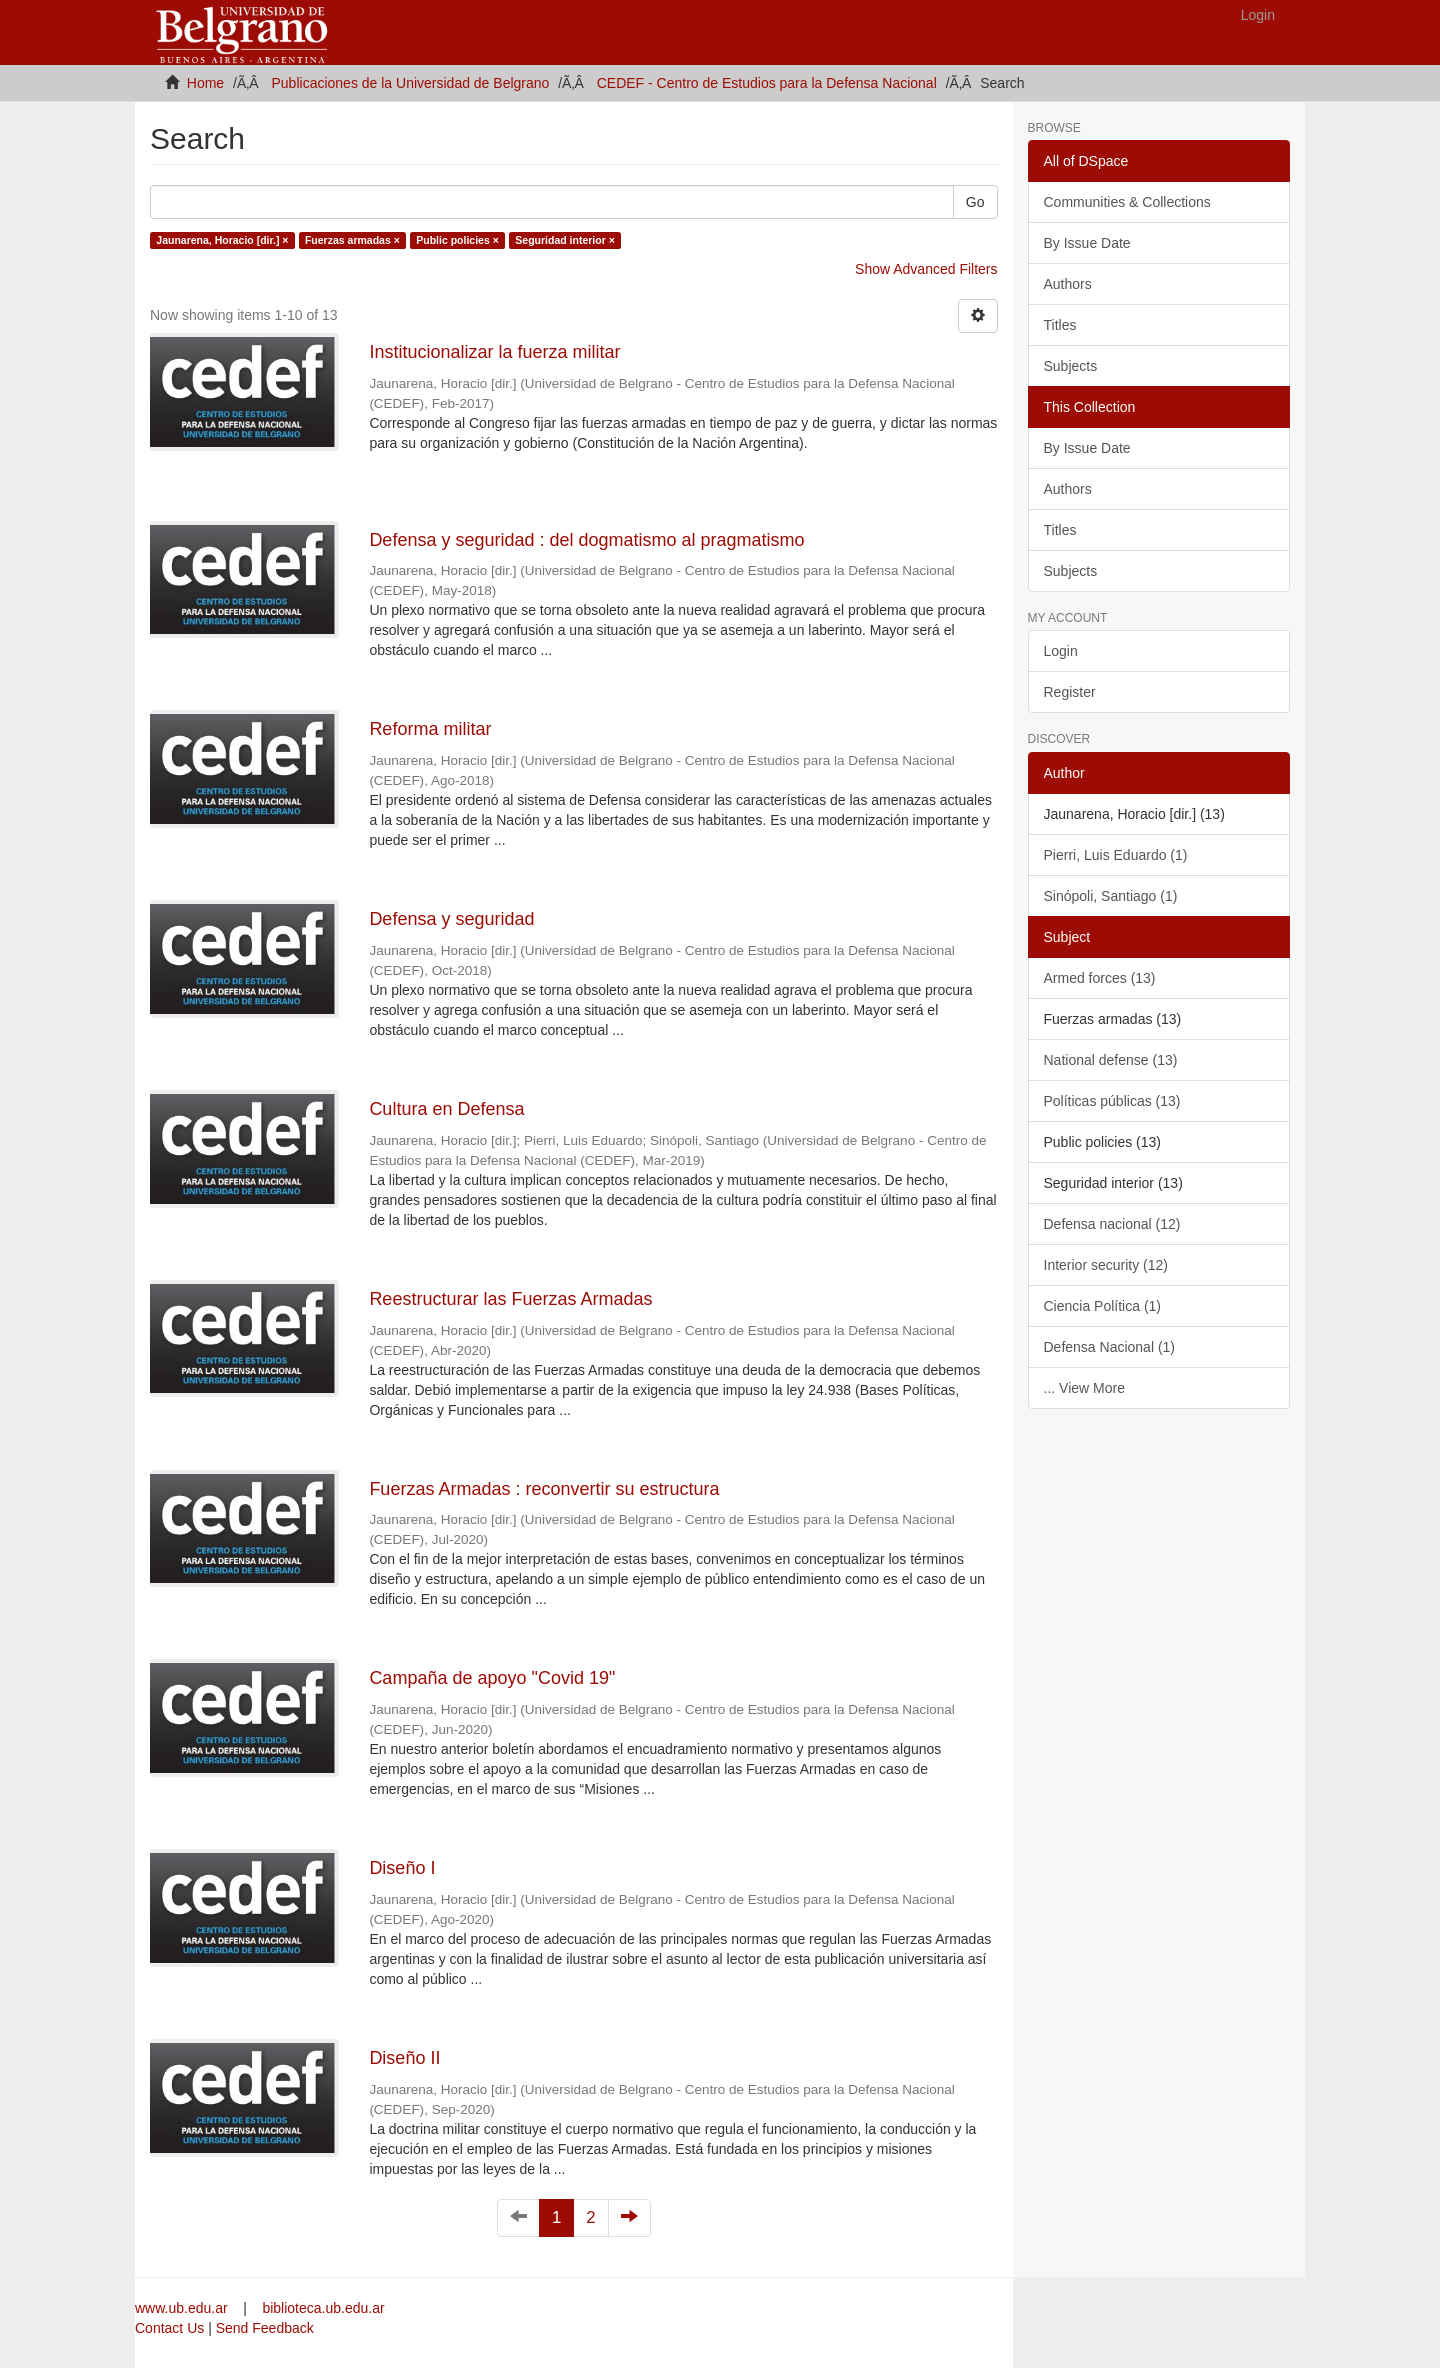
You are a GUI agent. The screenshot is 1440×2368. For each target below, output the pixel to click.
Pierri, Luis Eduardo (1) (1116, 855)
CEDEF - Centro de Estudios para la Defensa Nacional (767, 83)
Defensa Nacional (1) (1110, 1347)
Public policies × (457, 240)
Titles (1060, 325)
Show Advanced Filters (926, 269)
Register (1070, 692)
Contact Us (169, 2328)
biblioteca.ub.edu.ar (323, 2308)
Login (1061, 651)
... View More (1084, 1388)
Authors (1068, 284)
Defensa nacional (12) (1112, 1224)
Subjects (1071, 366)
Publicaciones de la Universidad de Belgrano (411, 83)
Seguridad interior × (564, 240)
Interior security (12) (1106, 1265)
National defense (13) (1111, 1060)
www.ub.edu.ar (183, 2308)
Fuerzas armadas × (352, 240)
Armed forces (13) (1100, 978)
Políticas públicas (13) (1112, 1101)
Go (975, 202)
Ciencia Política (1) (1103, 1306)
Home (205, 83)
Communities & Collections (1127, 202)
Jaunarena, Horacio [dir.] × (222, 240)
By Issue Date (1087, 243)
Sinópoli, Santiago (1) (1111, 896)
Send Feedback (265, 2328)
